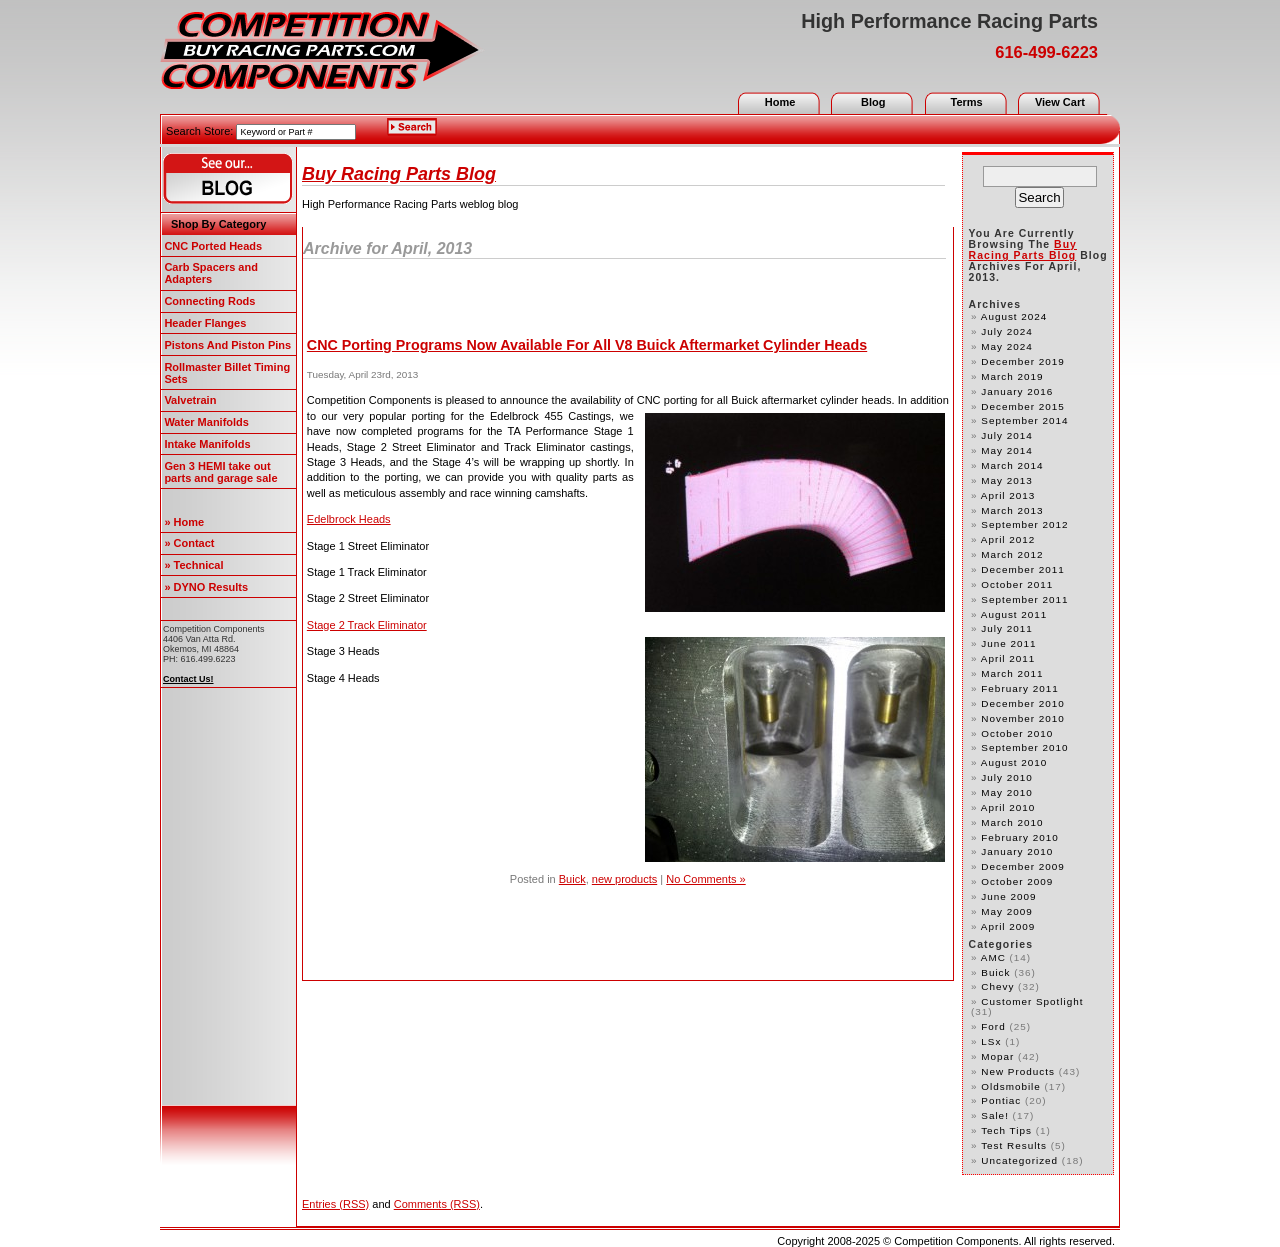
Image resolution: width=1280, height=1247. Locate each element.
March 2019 (1012, 376)
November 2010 (1022, 718)
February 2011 (1019, 688)
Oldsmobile (1010, 1086)
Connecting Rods (209, 301)
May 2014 (1006, 450)
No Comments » (705, 879)
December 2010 (1022, 703)
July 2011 (1006, 628)
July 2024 (1006, 331)
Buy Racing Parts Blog (399, 174)
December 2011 (1022, 569)
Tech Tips (1006, 1130)
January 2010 (1017, 851)
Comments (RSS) (437, 1204)
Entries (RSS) (335, 1204)
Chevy (997, 986)
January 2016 (1017, 391)
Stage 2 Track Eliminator (367, 625)
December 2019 (1022, 361)
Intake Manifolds (207, 444)
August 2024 (1014, 316)
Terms (966, 102)
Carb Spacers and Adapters (211, 273)
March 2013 (1012, 510)
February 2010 (1019, 837)
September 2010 (1024, 747)
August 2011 (1014, 614)
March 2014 (1012, 465)
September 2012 (1024, 524)
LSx (991, 1041)
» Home (184, 522)
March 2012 (1012, 554)
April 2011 (1008, 658)
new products (624, 879)
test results (1014, 1145)
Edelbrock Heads (349, 519)
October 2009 (1017, 881)
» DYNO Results (206, 587)
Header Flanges (205, 323)
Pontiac (1001, 1100)
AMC (993, 957)
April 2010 (1008, 807)
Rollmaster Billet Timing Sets (227, 373)
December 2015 (1022, 406)
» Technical (193, 565)
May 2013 (1006, 480)
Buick (572, 879)
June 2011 (1008, 643)
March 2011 (1012, 673)
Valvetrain (190, 400)
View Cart (1060, 102)
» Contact (189, 543)
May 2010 (1006, 792)
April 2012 (1008, 539)
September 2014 (1024, 420)
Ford (993, 1026)
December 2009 (1022, 866)
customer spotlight (1032, 1001)
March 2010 (1012, 822)
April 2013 (1008, 495)
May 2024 (1006, 346)
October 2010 (1017, 733)
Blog (873, 102)
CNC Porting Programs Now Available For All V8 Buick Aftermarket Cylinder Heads (587, 345)
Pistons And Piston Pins (227, 345)
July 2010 (1006, 777)
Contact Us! (188, 679)
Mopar (997, 1056)
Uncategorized (1019, 1160)
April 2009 (1008, 926)
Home (780, 102)
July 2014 (1006, 435)
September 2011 (1024, 599)
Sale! (995, 1115)
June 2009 (1008, 896)
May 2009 (1006, 911)
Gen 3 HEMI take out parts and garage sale (220, 472)
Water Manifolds (206, 422)
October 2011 (1017, 584)
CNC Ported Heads (213, 246)
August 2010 (1014, 762)
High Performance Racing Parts (949, 21)
